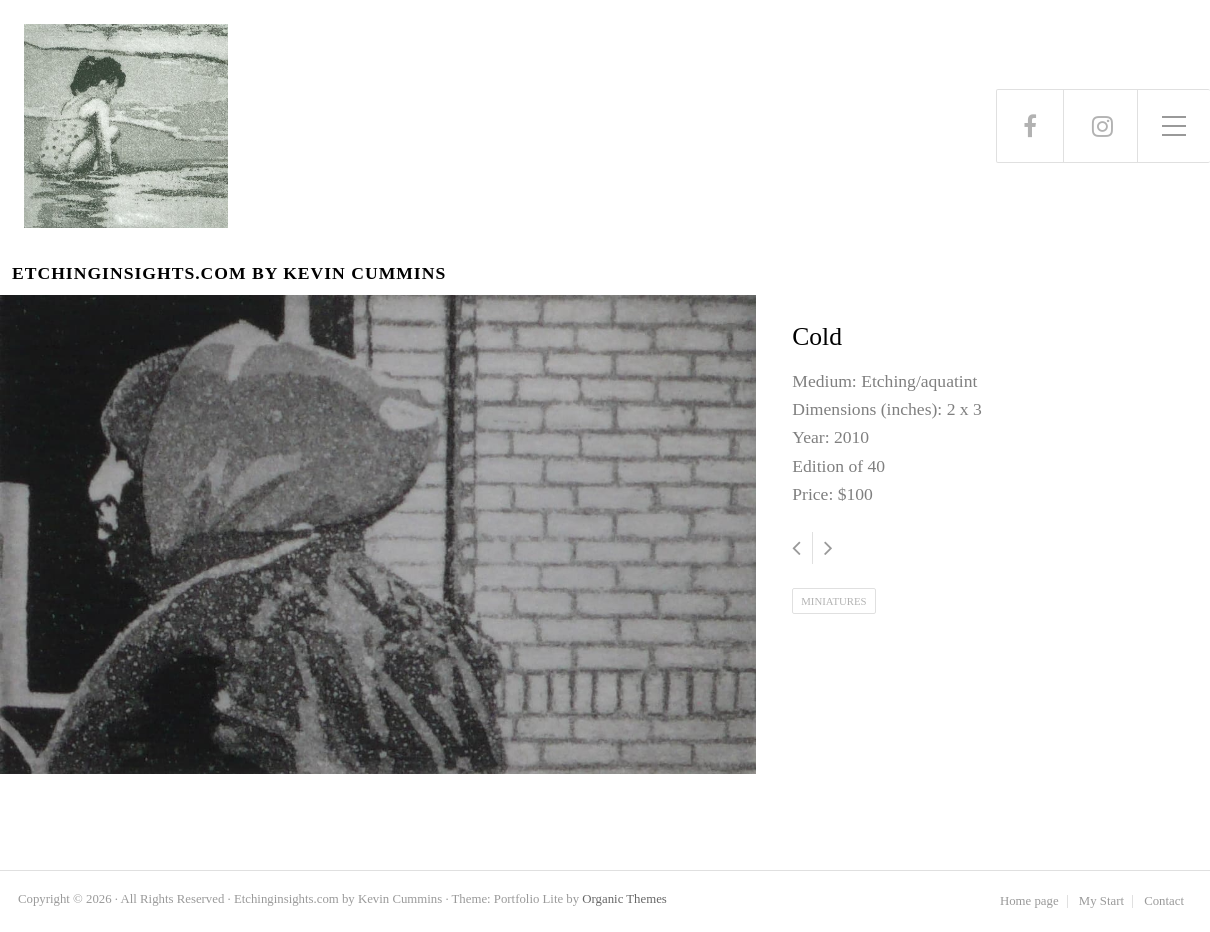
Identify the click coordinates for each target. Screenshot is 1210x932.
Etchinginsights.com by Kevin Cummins (229, 273)
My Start (1101, 901)
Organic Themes (624, 899)
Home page (1029, 901)
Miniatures (833, 601)
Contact (1164, 901)
